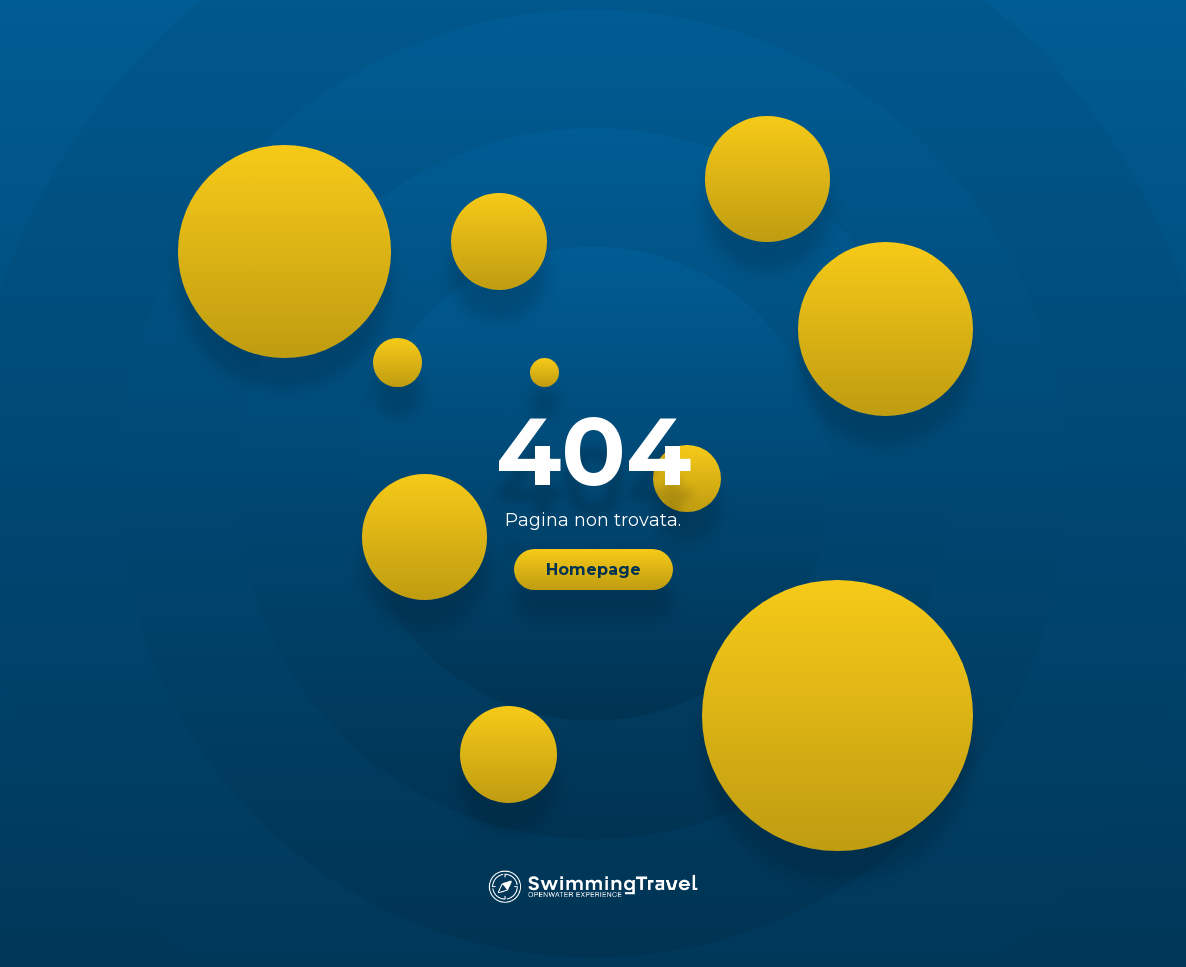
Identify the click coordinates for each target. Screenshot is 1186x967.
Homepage (593, 569)
